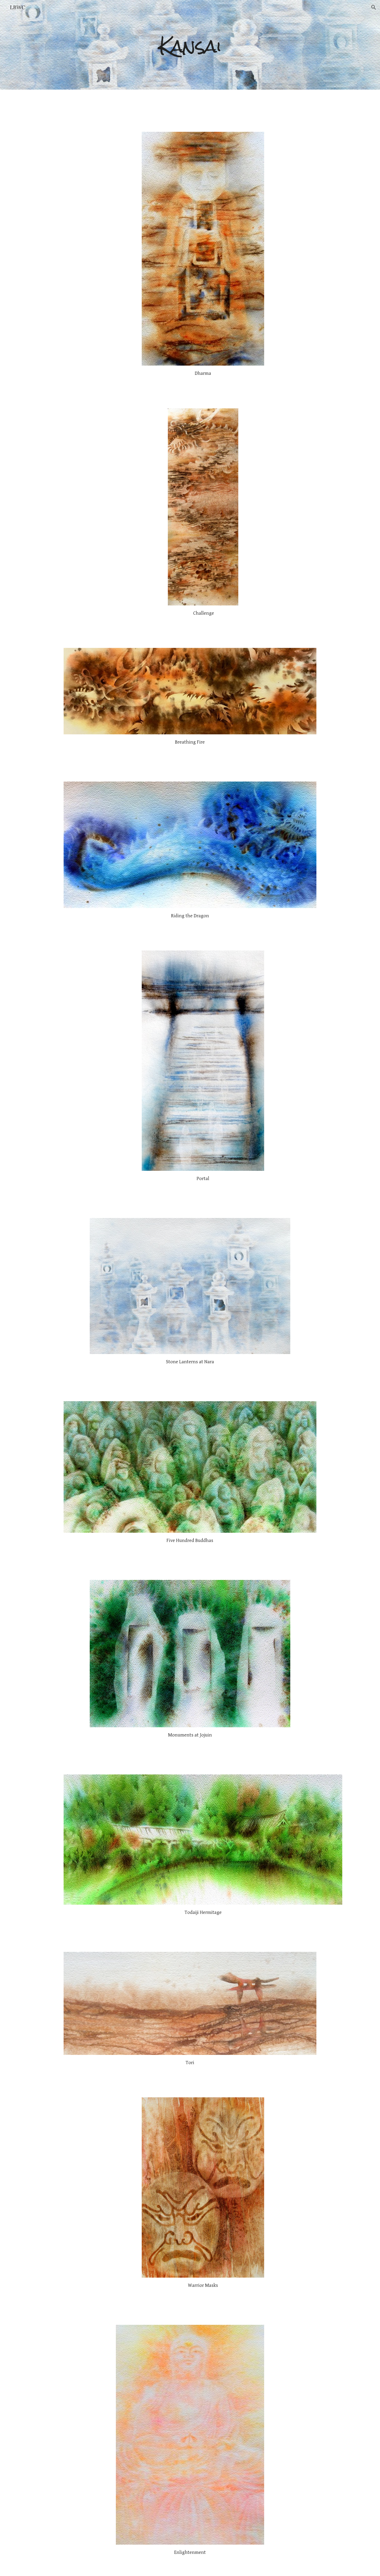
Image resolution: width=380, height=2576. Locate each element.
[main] (190, 44)
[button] (373, 7)
